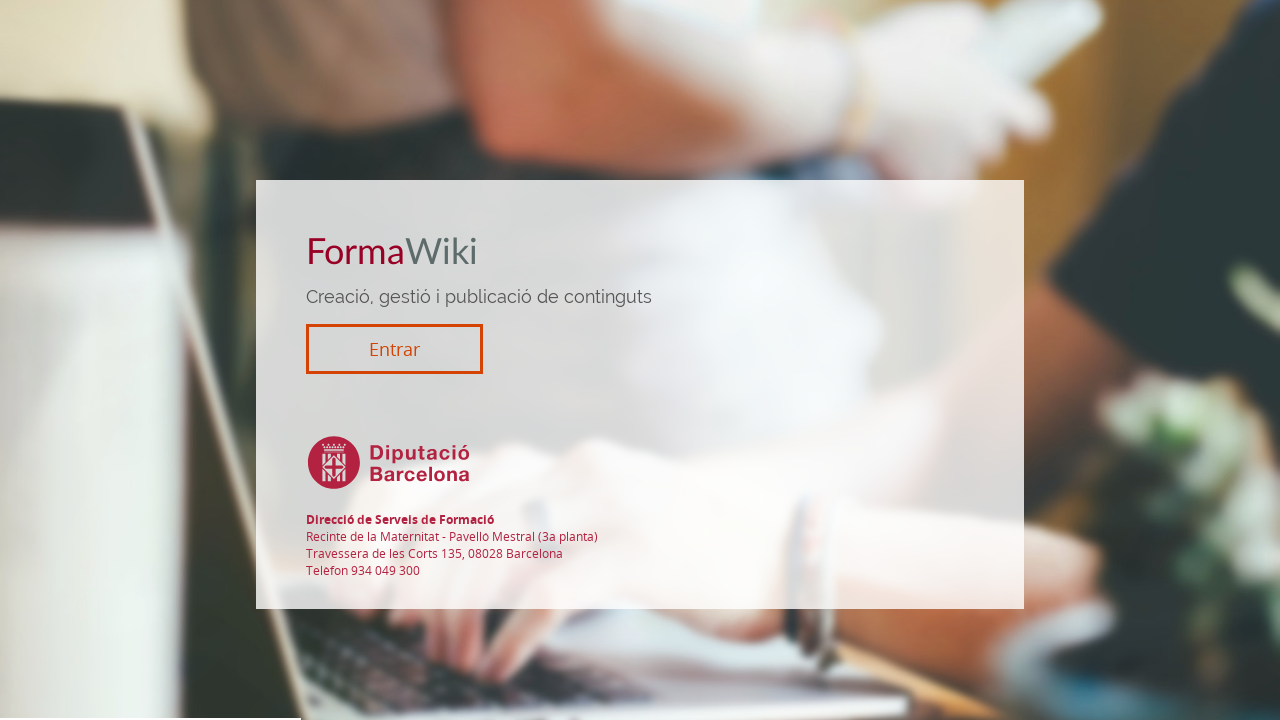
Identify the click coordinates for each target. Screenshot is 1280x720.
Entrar (394, 349)
